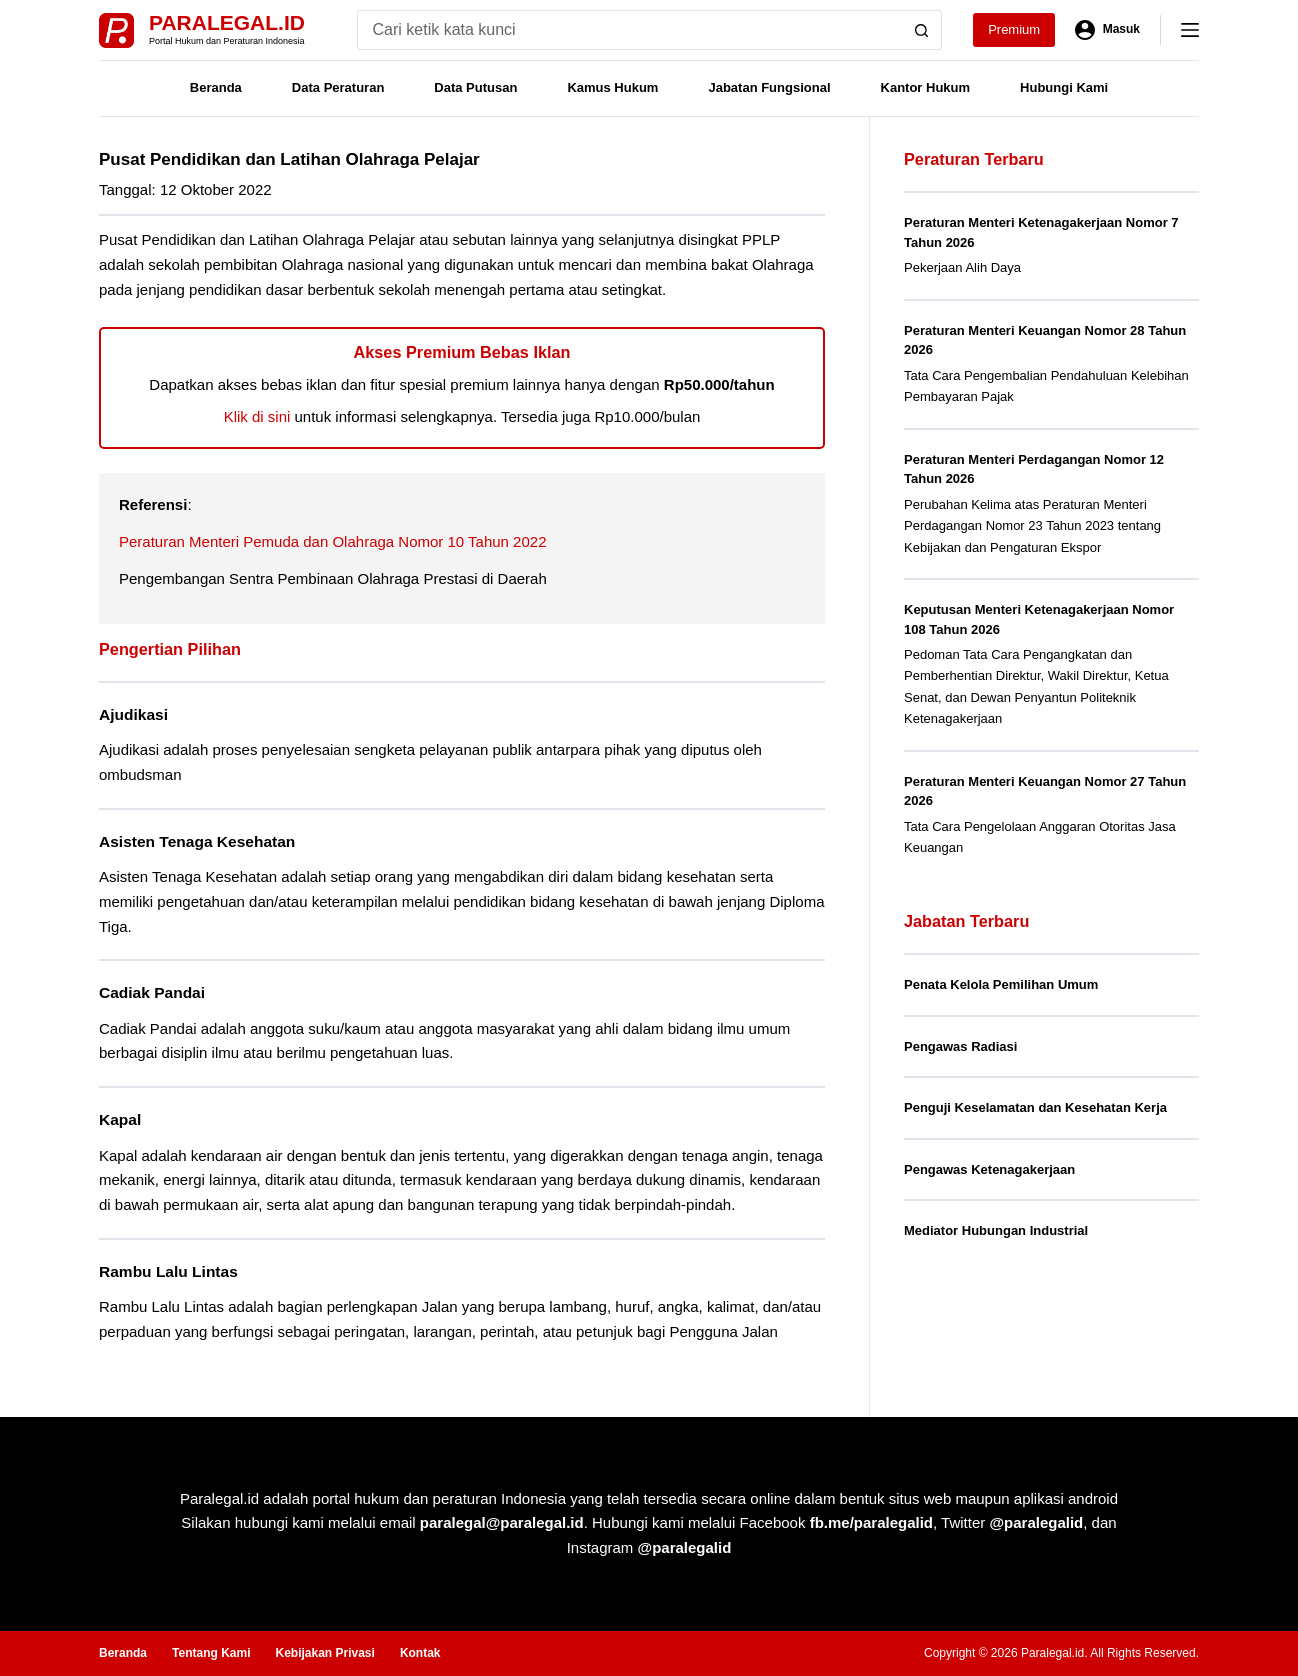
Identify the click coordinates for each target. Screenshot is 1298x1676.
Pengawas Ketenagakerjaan (989, 1169)
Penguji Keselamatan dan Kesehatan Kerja (1035, 1107)
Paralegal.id (227, 22)
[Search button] (922, 30)
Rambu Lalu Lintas (168, 1271)
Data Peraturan (338, 87)
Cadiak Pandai (152, 992)
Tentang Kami (211, 1653)
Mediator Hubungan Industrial (996, 1230)
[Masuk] (1107, 30)
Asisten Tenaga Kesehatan (197, 841)
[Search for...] (629, 30)
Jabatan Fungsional (769, 87)
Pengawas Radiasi (960, 1046)
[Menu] (1190, 30)
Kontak (420, 1653)
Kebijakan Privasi (324, 1653)
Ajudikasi (133, 714)
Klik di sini (257, 416)
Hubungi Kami (1064, 87)
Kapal (120, 1119)
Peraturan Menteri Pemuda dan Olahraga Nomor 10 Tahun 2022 (333, 541)
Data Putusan (475, 87)
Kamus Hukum (612, 87)
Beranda (216, 87)
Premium (1014, 29)
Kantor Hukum (926, 87)
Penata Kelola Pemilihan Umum (1001, 984)
